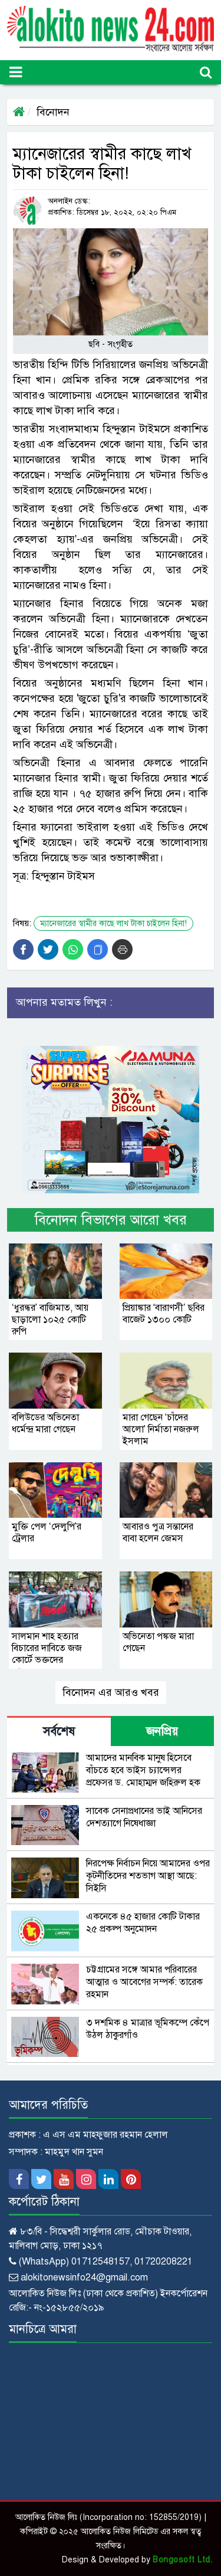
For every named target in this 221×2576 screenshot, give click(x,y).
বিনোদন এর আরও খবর (110, 1692)
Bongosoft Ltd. (182, 2560)
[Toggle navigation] (15, 72)
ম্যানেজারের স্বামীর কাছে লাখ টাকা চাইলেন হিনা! (113, 923)
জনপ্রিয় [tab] (162, 1731)
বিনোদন (53, 112)
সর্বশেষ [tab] (59, 1731)
